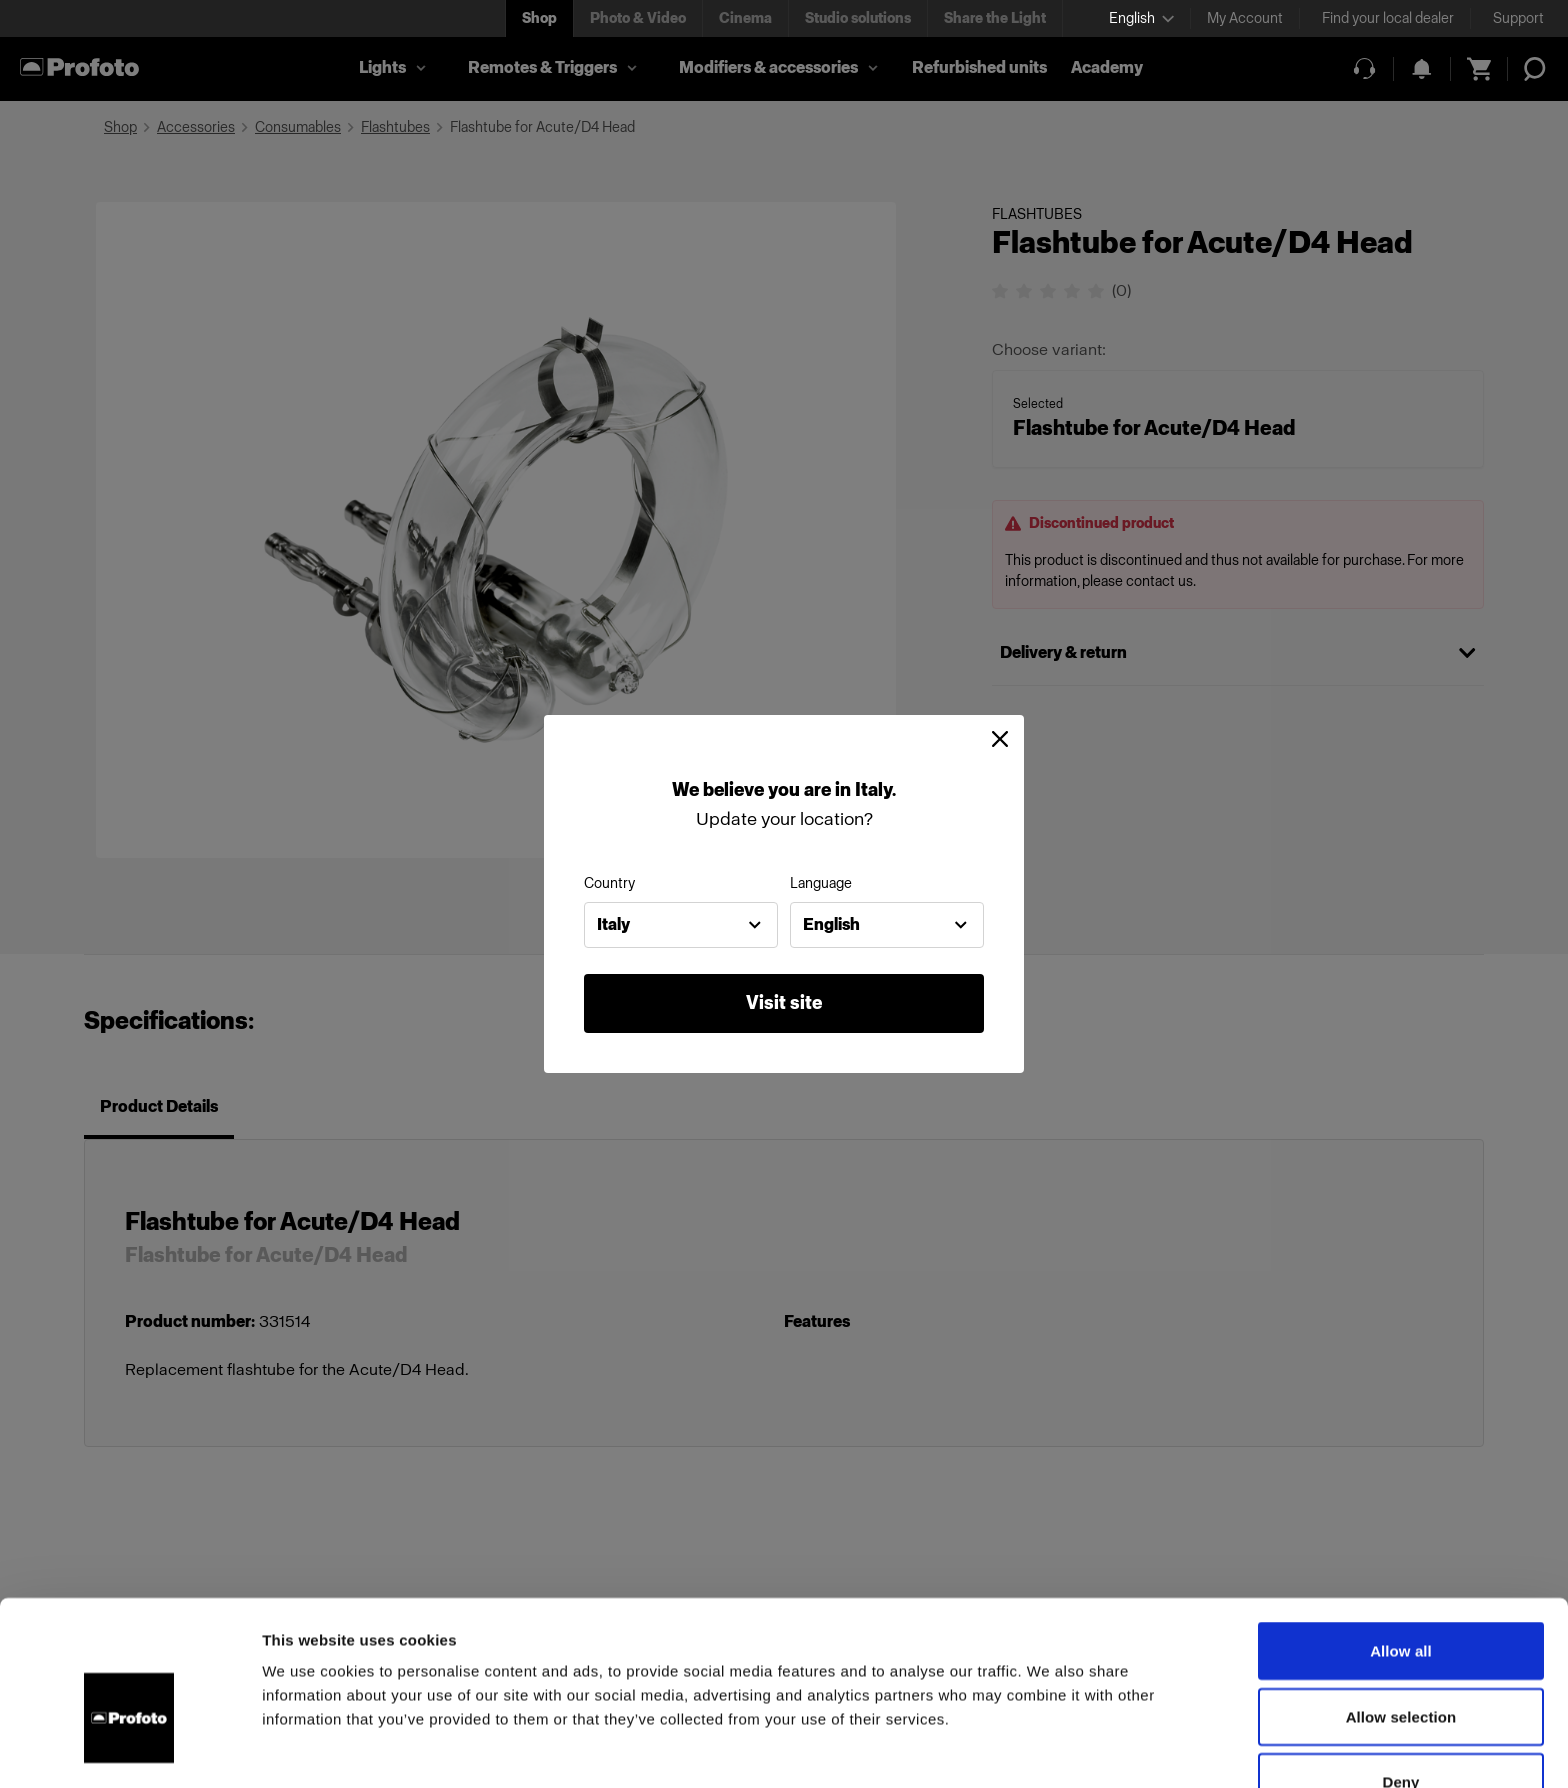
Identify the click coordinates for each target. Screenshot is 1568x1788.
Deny (1400, 1672)
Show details (1049, 1748)
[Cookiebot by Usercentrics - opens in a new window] (129, 1749)
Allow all (1401, 1541)
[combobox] (681, 925)
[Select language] (1141, 18)
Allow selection (1401, 1607)
